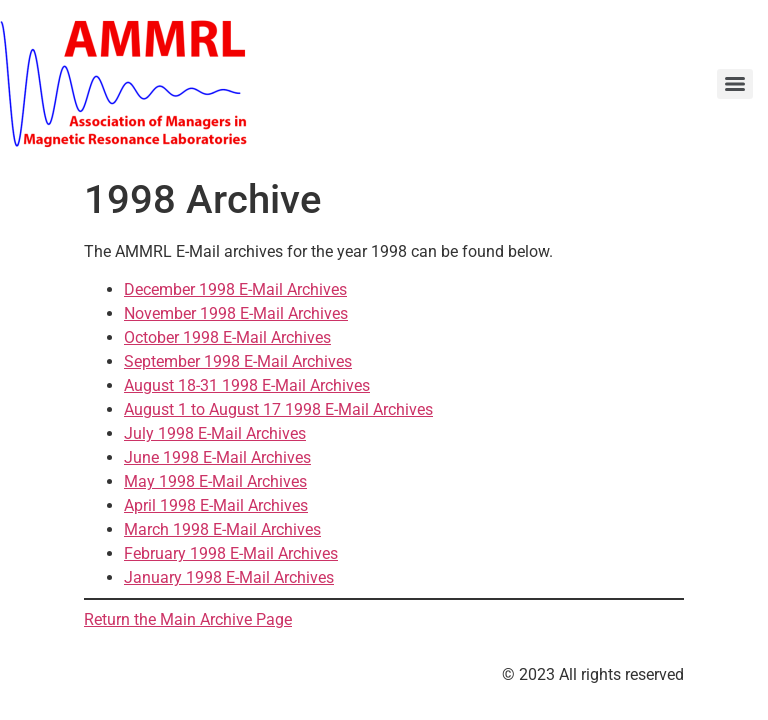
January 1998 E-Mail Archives (229, 577)
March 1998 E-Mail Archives (222, 529)
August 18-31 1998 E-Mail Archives (247, 385)
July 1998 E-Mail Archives (215, 433)
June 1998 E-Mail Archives (217, 457)
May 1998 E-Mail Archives (215, 481)
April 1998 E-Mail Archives (216, 505)
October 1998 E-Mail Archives (227, 337)
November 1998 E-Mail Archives (236, 313)
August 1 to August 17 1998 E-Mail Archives (278, 409)
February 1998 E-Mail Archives (231, 553)
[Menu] (735, 84)
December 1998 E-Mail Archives (235, 289)
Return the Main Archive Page (188, 619)
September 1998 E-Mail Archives (238, 361)
